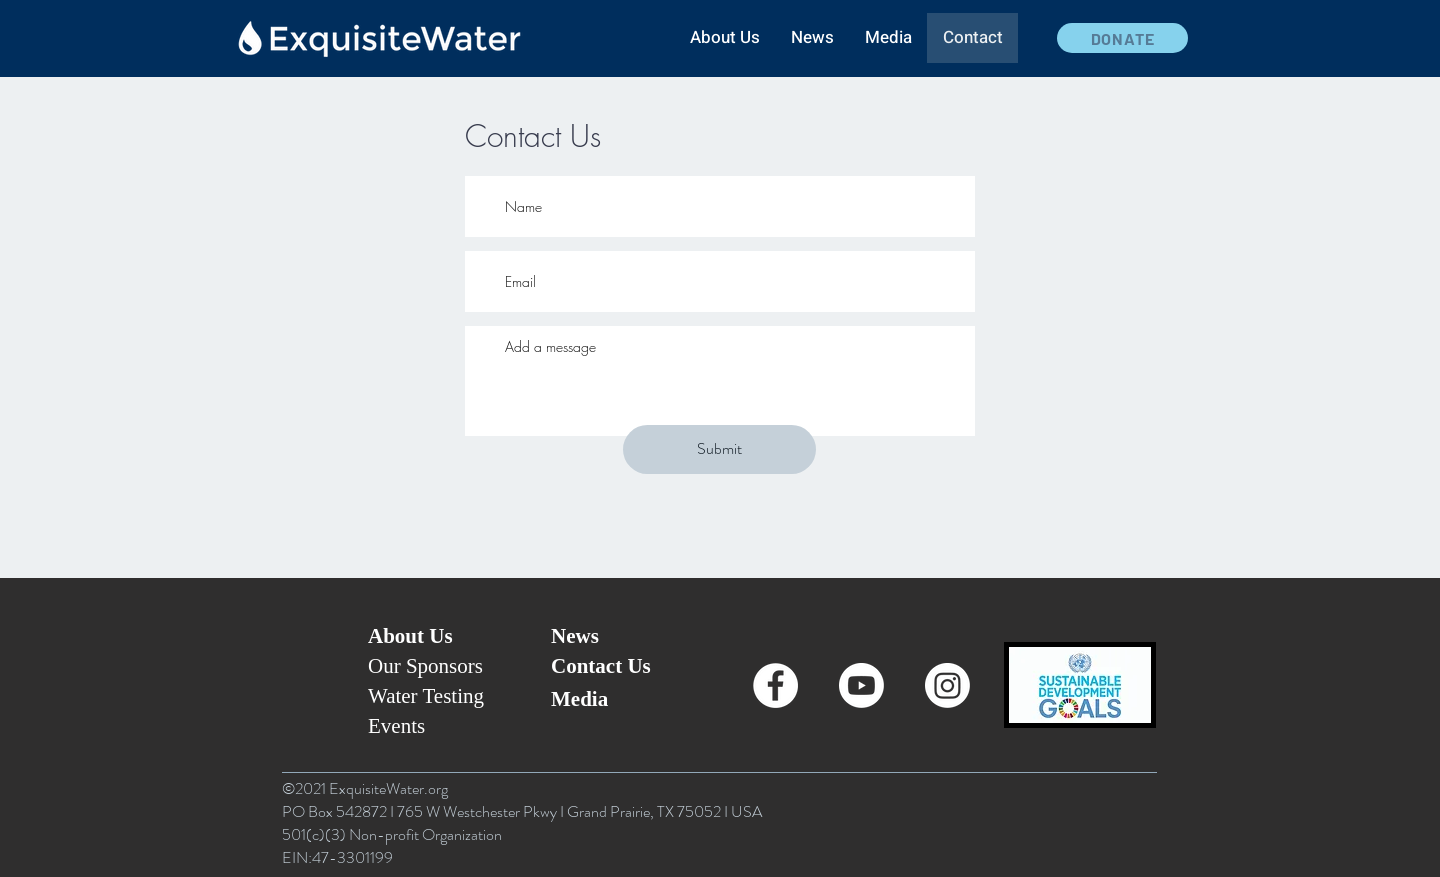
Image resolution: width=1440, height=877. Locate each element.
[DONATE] (1122, 38)
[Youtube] (861, 685)
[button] (724, 38)
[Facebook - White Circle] (775, 685)
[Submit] (719, 449)
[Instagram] (947, 685)
